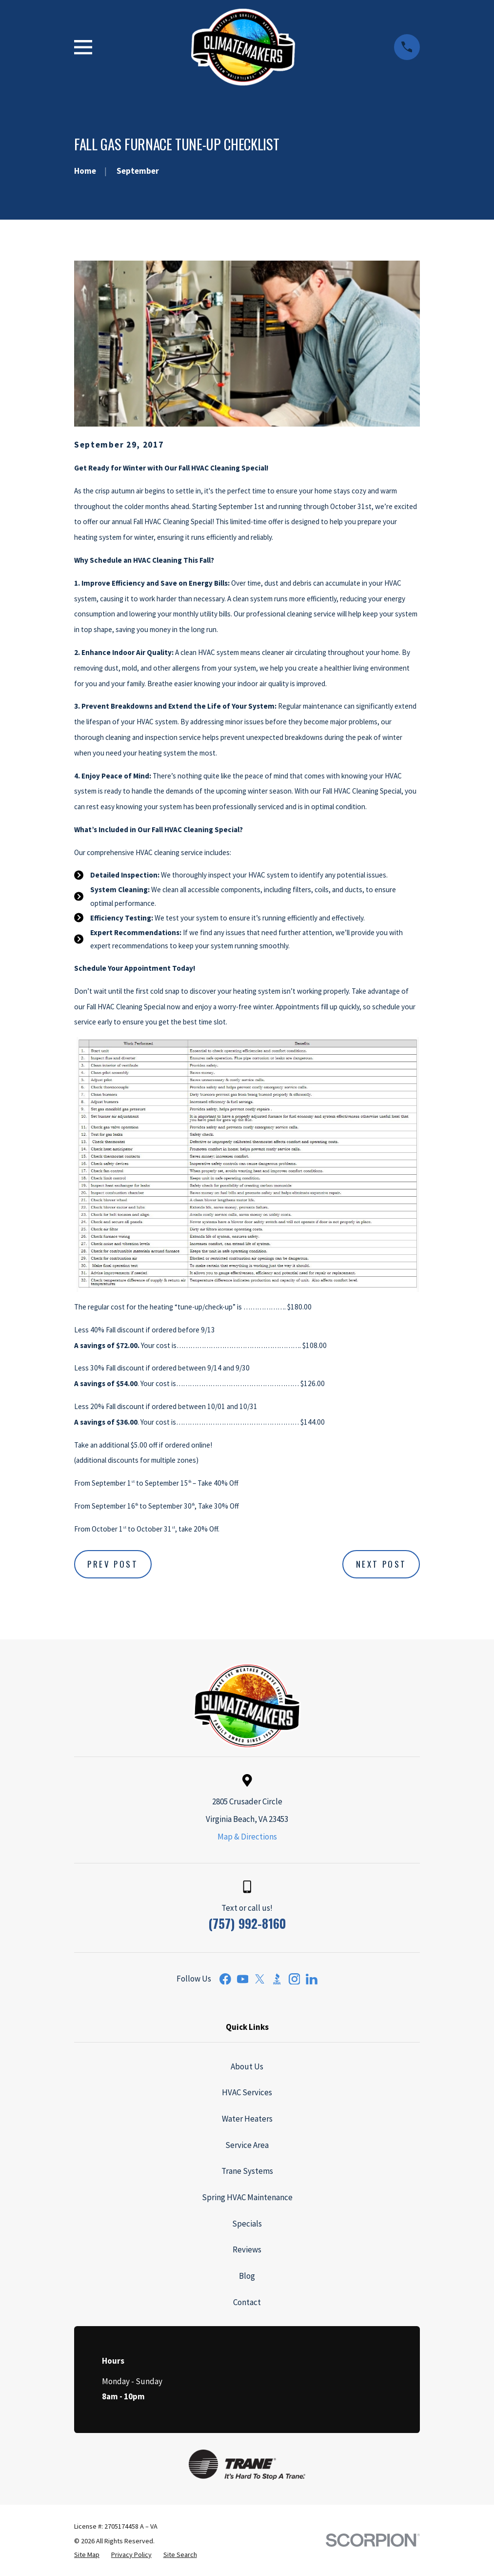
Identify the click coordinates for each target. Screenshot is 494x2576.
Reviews (247, 2249)
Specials (247, 2223)
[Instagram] (294, 1979)
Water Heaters (247, 2118)
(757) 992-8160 (247, 1923)
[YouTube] (243, 1979)
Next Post (381, 1564)
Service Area (247, 2145)
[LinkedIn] (311, 1979)
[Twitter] (260, 1979)
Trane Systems (247, 2171)
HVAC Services (247, 2092)
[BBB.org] (277, 1979)
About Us (247, 2066)
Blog (247, 2275)
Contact (247, 2302)
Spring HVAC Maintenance (247, 2197)
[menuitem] (86, 2555)
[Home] (243, 47)
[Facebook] (225, 1979)
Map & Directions (247, 1836)
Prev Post (112, 1564)
